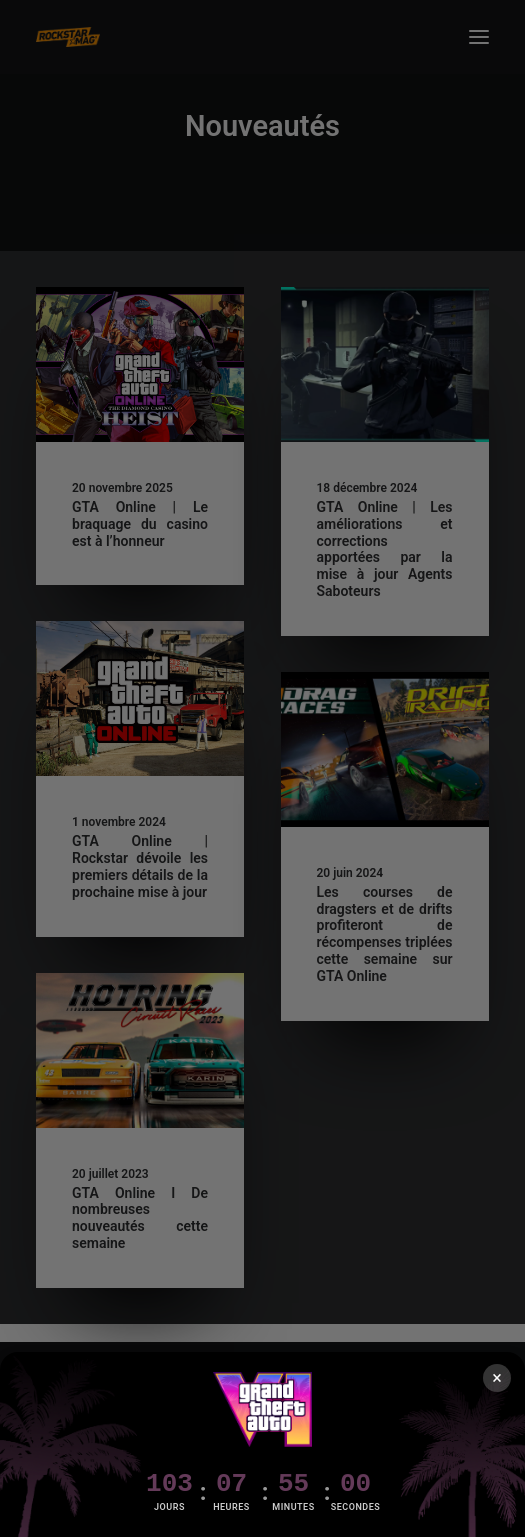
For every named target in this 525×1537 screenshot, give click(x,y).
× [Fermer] (497, 1377)
